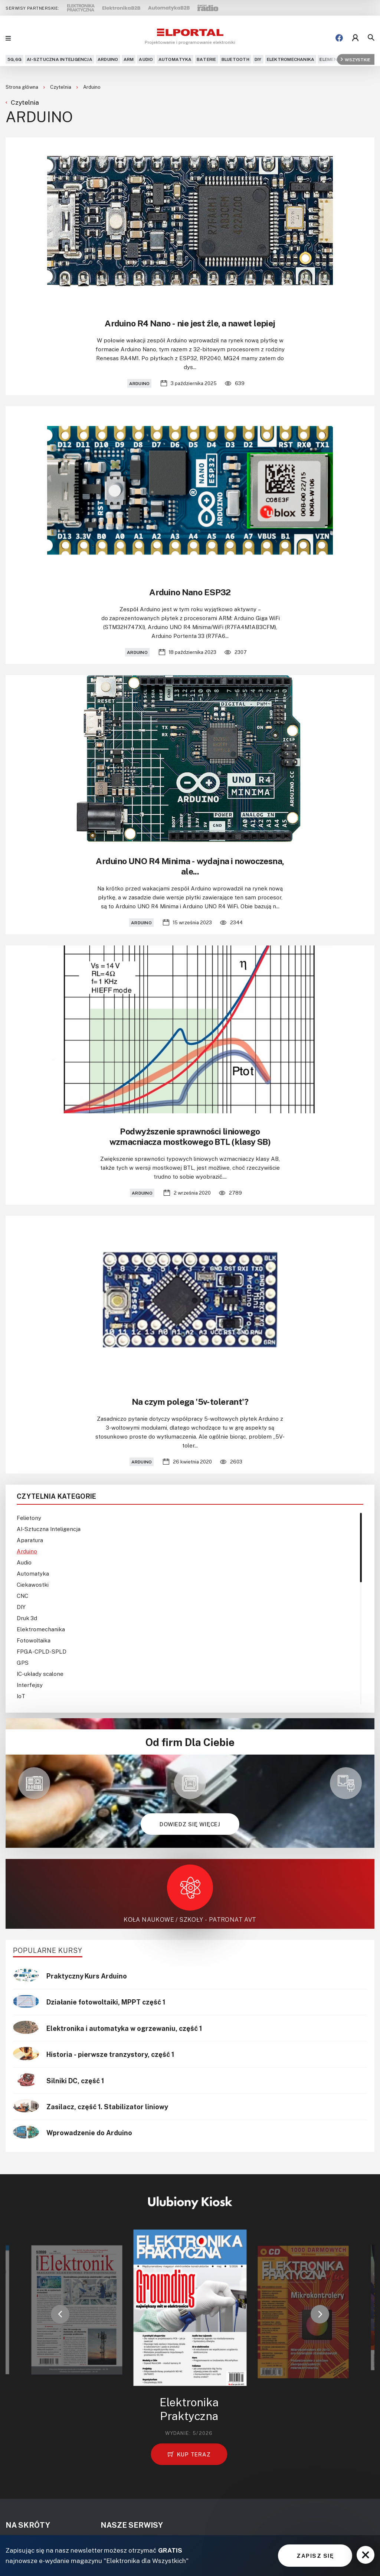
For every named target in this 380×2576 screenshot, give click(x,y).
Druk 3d (27, 1618)
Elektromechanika (291, 59)
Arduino (108, 59)
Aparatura (30, 1540)
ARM (129, 59)
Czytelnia (61, 87)
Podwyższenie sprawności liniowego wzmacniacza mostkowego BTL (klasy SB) (190, 1136)
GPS (23, 1662)
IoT (21, 1696)
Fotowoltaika (33, 1640)
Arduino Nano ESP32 (190, 592)
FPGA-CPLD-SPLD (41, 1651)
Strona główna (22, 87)
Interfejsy (30, 1684)
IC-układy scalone (40, 1673)
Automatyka (174, 59)
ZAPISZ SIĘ (315, 2555)
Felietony (29, 1517)
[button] (60, 2314)
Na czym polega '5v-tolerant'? (190, 1401)
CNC (22, 1595)
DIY (258, 59)
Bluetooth (235, 59)
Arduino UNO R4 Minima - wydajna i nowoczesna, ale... (190, 866)
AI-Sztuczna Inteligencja (59, 59)
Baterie (206, 59)
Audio (146, 59)
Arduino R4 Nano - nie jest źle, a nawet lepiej (190, 323)
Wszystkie (355, 59)
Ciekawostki (33, 1584)
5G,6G (14, 59)
